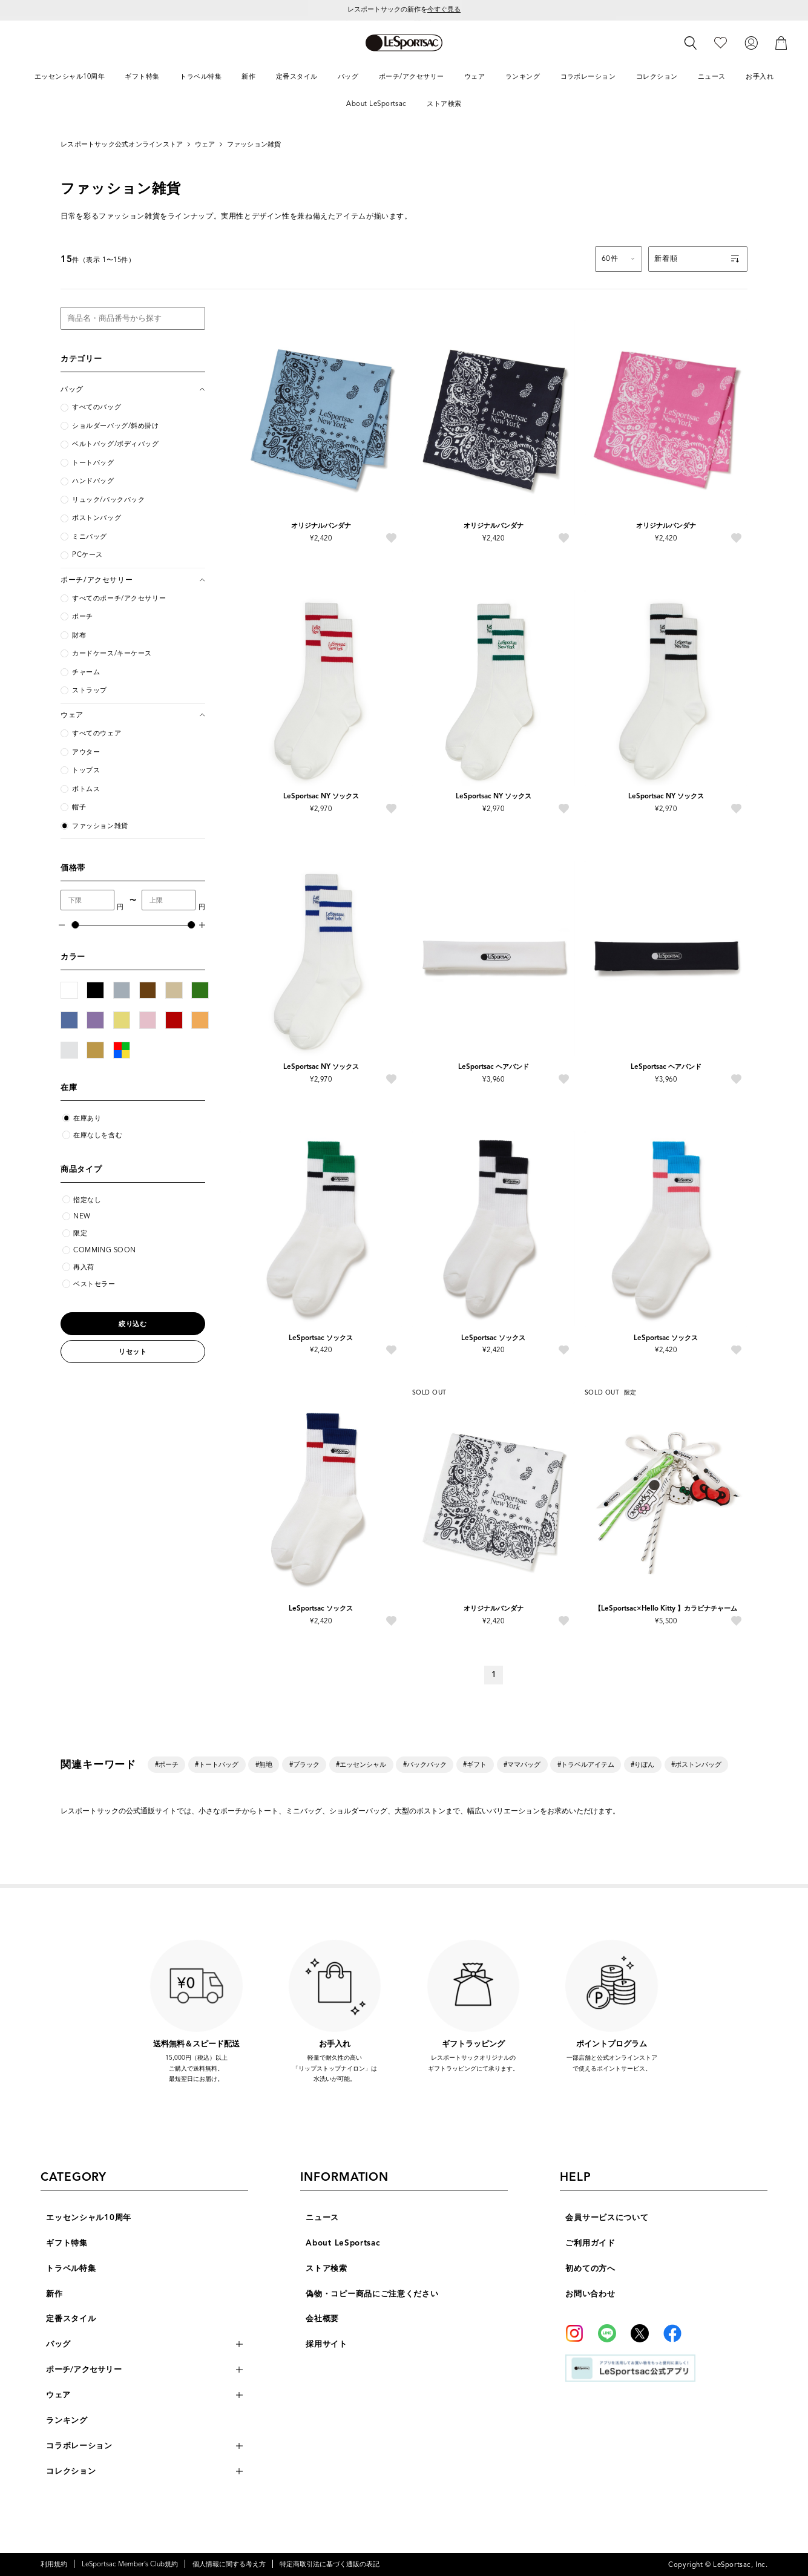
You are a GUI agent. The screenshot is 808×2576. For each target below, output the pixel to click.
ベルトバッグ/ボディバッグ (115, 444)
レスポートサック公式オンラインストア (122, 144)
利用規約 (54, 2564)
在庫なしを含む (97, 1135)
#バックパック (425, 1764)
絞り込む (132, 1323)
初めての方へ (590, 2268)
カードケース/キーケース (112, 653)
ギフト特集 (67, 2243)
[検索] (690, 43)
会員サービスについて (606, 2217)
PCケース (87, 554)
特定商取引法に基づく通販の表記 (329, 2564)
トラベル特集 (71, 2268)
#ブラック (304, 1764)
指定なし (87, 1199)
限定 (80, 1233)
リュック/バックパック (108, 499)
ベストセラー (94, 1284)
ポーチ (82, 616)
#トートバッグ (216, 1764)
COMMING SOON (104, 1250)
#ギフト (475, 1764)
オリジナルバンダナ (321, 525)
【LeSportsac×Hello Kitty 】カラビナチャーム (665, 1608)
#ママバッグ (522, 1764)
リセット (132, 1351)
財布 (79, 635)
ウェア (205, 144)
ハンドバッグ (93, 481)
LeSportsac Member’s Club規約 (130, 2564)
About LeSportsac (342, 2243)
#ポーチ (167, 1764)
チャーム (86, 672)
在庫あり (87, 1118)
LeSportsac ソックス (321, 1337)
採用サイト (326, 2344)
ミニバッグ (89, 536)
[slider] (75, 924)
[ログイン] (751, 43)
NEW (82, 1216)
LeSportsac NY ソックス (321, 796)
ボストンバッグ (96, 517)
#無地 (263, 1764)
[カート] (781, 43)
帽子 (79, 807)
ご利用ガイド (590, 2243)
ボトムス (86, 789)
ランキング (67, 2420)
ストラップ (89, 690)
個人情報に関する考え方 (229, 2564)
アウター (86, 752)
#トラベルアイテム (585, 1764)
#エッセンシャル (361, 1764)
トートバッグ (93, 462)
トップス (86, 770)
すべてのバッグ (96, 407)
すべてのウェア (96, 733)
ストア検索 (326, 2268)
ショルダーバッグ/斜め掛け (115, 425)
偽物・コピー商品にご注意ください (372, 2293)
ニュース (322, 2217)
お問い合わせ (590, 2293)
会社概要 (322, 2318)
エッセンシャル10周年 (88, 2217)
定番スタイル (71, 2318)
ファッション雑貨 (254, 144)
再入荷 (83, 1267)
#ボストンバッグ (696, 1764)
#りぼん (642, 1764)
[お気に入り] (720, 43)
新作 (54, 2293)
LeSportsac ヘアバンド (493, 1066)
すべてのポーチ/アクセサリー (119, 598)
